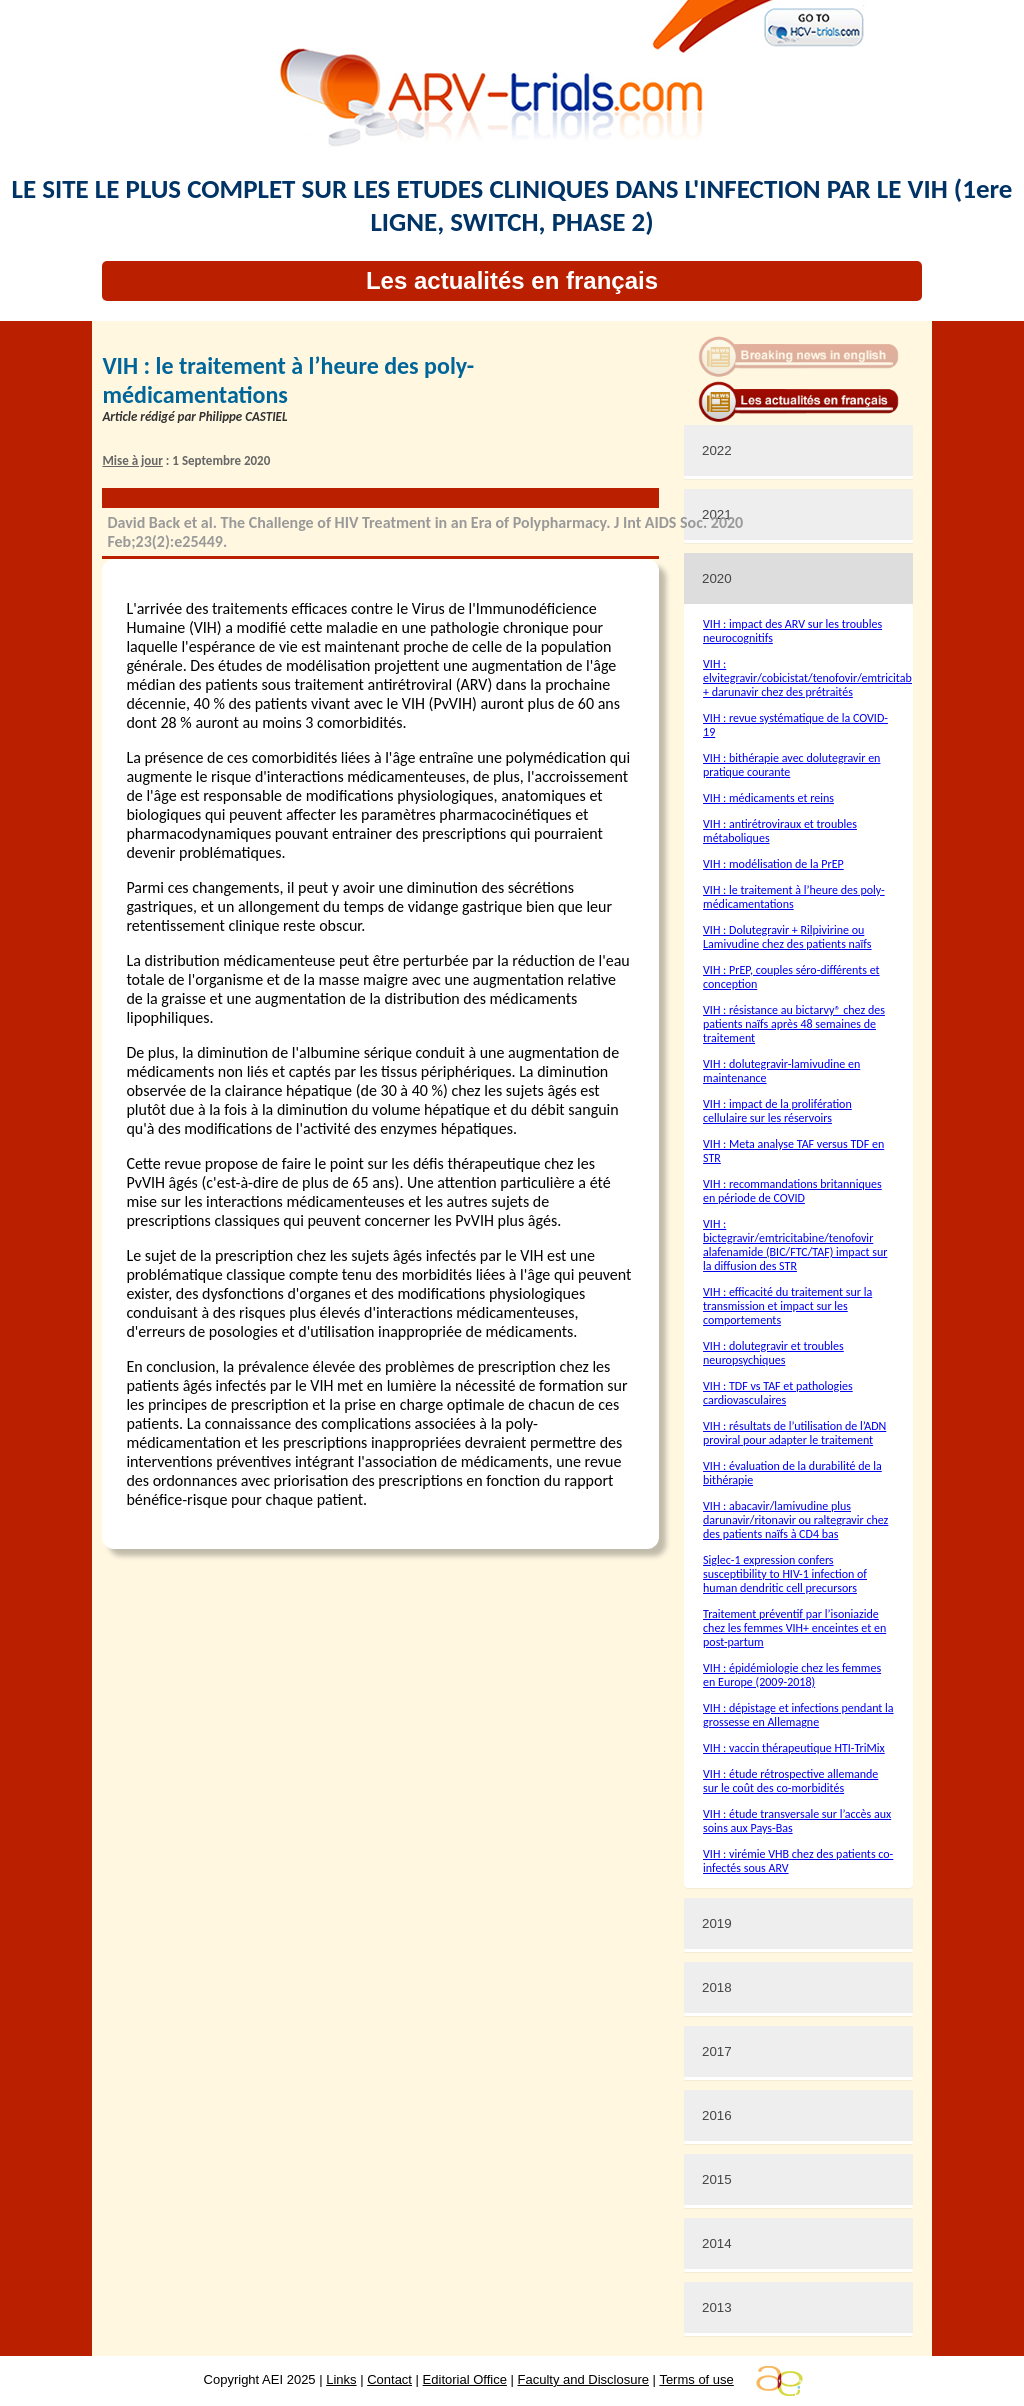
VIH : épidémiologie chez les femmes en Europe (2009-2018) (792, 1675)
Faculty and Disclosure (584, 2379)
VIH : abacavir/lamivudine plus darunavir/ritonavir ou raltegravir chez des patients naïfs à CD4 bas (795, 1520)
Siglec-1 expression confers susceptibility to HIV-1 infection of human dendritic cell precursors (785, 1574)
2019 (717, 1923)
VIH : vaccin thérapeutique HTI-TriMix (794, 1748)
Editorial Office (465, 2379)
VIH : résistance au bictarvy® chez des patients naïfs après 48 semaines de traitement (794, 1024)
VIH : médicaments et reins (768, 798)
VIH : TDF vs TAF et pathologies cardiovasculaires (778, 1393)
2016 (717, 2115)
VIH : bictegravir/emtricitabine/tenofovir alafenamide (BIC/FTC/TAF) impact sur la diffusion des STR (795, 1245)
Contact (389, 2379)
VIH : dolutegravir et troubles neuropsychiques (773, 1353)
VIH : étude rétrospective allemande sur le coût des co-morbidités (790, 1781)
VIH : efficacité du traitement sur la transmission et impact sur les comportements (787, 1306)
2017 (717, 2051)
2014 (717, 2243)
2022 (717, 450)
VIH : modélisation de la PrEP (773, 864)
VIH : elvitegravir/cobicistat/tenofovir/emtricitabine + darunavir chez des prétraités (815, 678)
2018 (717, 1987)
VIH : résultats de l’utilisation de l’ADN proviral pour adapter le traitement (794, 1433)
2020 (717, 578)
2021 (717, 514)
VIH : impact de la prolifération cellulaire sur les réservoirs (777, 1111)
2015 (717, 2179)
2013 (717, 2307)
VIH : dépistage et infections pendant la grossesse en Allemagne (798, 1715)
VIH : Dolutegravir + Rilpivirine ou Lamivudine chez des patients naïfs (787, 937)
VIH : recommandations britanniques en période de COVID (792, 1191)
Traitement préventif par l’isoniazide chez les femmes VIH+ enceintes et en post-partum (794, 1628)
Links (341, 2379)
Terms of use (696, 2379)
